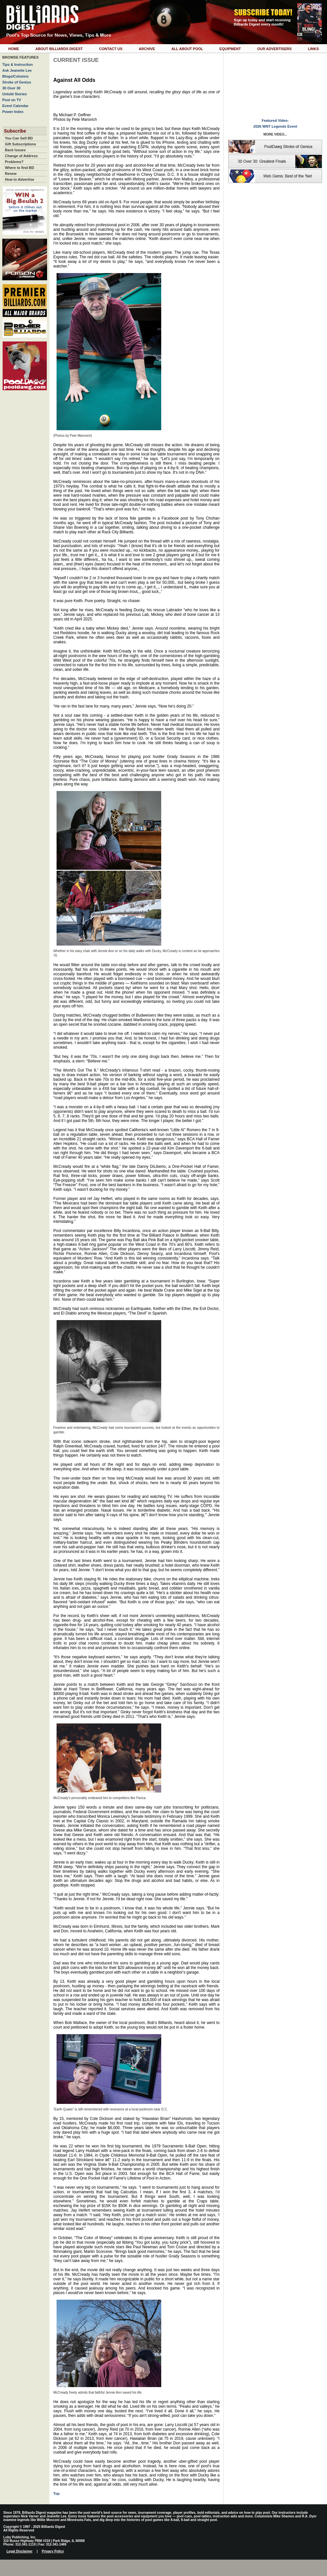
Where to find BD (19, 168)
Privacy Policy (53, 2551)
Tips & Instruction (17, 64)
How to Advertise (19, 179)
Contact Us (110, 49)
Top (56, 2493)
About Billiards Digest (59, 49)
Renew (10, 173)
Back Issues (15, 150)
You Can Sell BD (19, 138)
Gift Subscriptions (20, 144)
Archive (147, 49)
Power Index (13, 112)
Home (13, 49)
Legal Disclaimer (19, 2551)
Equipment (230, 49)
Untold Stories (14, 94)
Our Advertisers (274, 49)
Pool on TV (11, 100)
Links (313, 49)
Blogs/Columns (15, 76)
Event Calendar (15, 106)
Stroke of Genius (16, 82)
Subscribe (15, 131)
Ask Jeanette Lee (17, 70)
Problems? (14, 162)
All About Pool (187, 49)
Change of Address (21, 156)
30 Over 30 (11, 88)
